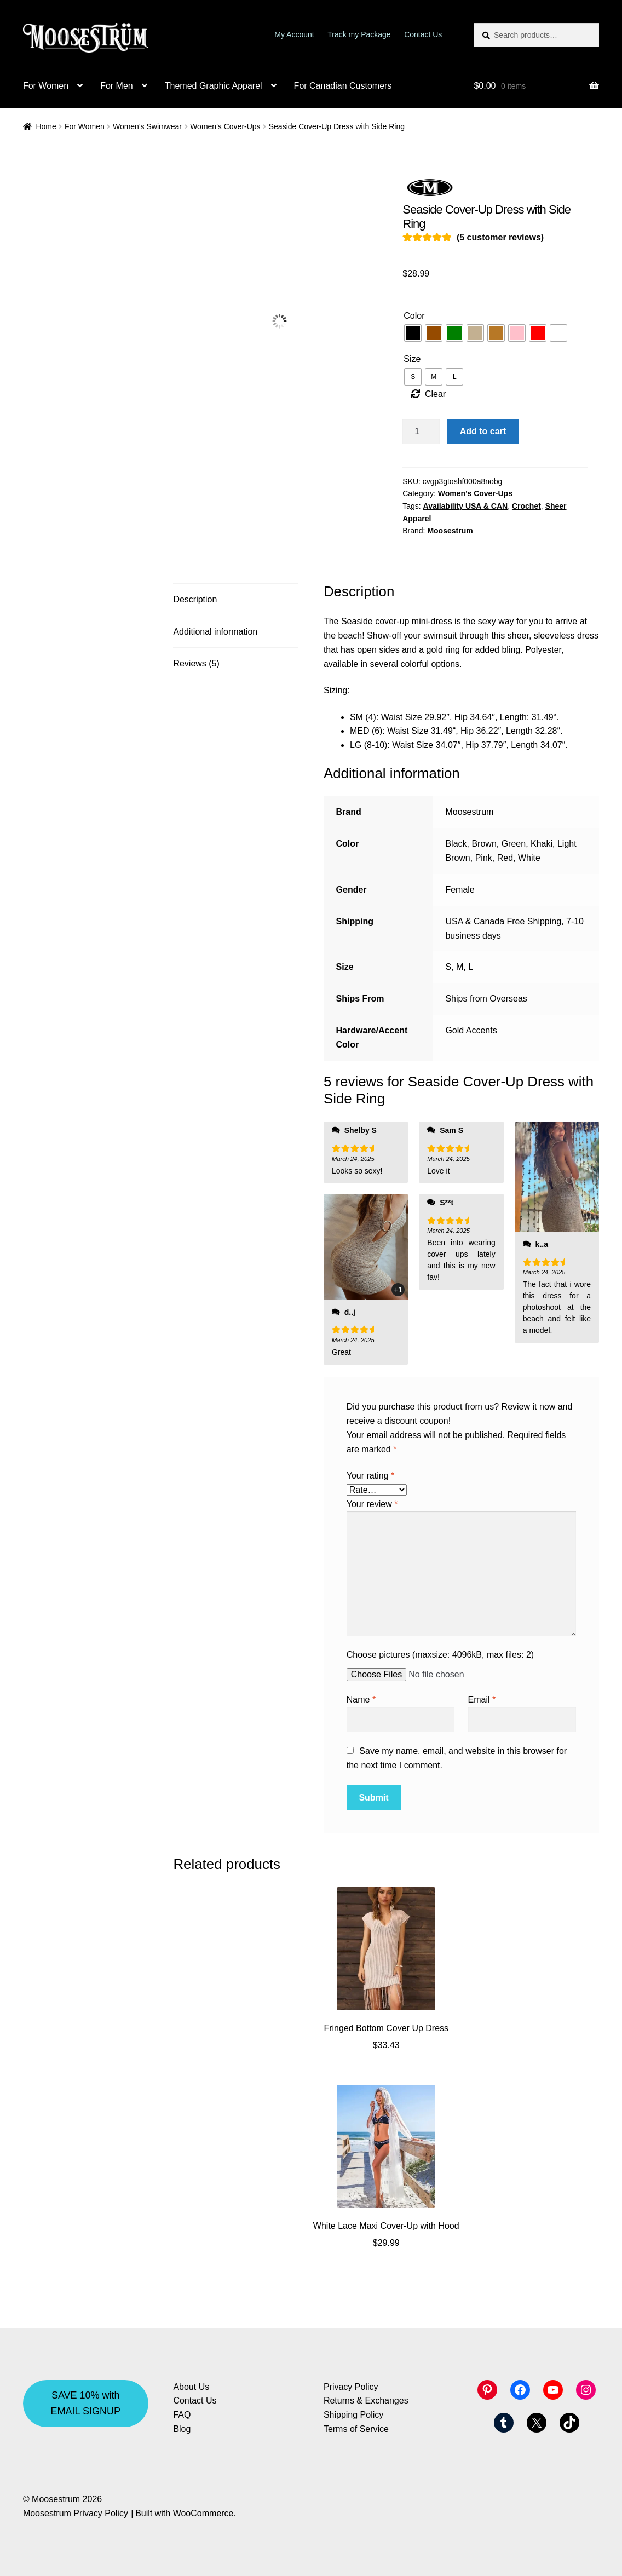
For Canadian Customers (343, 85)
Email (482, 1699)
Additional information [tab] (215, 631)
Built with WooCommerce (184, 2513)
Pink (483, 858)
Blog (182, 2429)
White (529, 858)
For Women (45, 85)
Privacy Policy (351, 2386)
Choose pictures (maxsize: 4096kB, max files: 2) (440, 1654)
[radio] (413, 333)
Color (414, 315)
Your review (372, 1504)
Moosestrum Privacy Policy (75, 2513)
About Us (191, 2386)
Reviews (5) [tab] (196, 663)
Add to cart (483, 431)
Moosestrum (450, 530)
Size (412, 359)
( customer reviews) (500, 237)
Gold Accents (471, 1030)
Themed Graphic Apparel (213, 85)
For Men (116, 85)
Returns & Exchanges (366, 2400)
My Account (294, 34)
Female (459, 889)
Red (505, 858)
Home (46, 126)
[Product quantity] (421, 431)
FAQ (182, 2414)
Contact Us (423, 34)
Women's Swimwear (147, 126)
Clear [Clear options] (435, 394)
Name (361, 1699)
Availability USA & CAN (465, 506)
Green (514, 843)
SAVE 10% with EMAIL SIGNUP (85, 2403)
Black (455, 843)
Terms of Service (356, 2429)
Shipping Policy (353, 2414)
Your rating (370, 1475)
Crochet (526, 506)
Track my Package (358, 34)
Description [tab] (195, 599)
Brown (483, 843)
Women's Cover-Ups (225, 126)
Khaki (541, 843)
